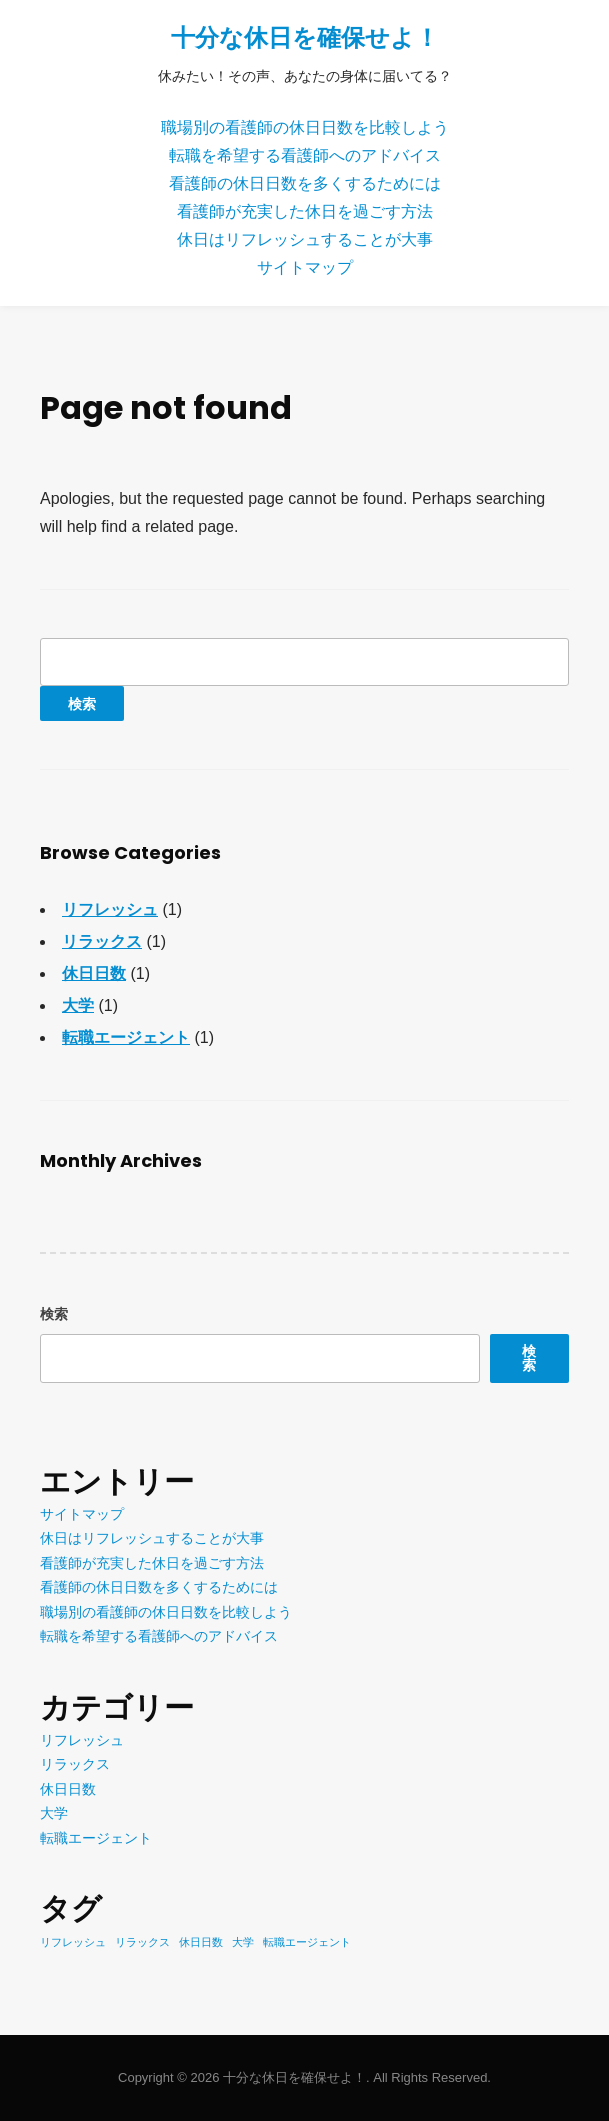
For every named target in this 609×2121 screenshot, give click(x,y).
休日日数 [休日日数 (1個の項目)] (201, 1942)
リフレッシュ (110, 909)
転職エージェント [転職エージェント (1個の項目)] (307, 1942)
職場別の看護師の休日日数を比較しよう (305, 127)
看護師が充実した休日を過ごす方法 (305, 211)
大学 (78, 1005)
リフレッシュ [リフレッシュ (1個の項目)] (73, 1942)
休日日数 (94, 973)
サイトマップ (305, 267)
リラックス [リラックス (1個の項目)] (142, 1942)
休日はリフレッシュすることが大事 (305, 239)
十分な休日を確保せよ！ (305, 37)
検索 (54, 1314)
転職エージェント (126, 1037)
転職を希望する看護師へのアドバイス (305, 155)
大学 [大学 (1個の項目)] (243, 1942)
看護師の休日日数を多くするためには (305, 183)
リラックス (102, 941)
